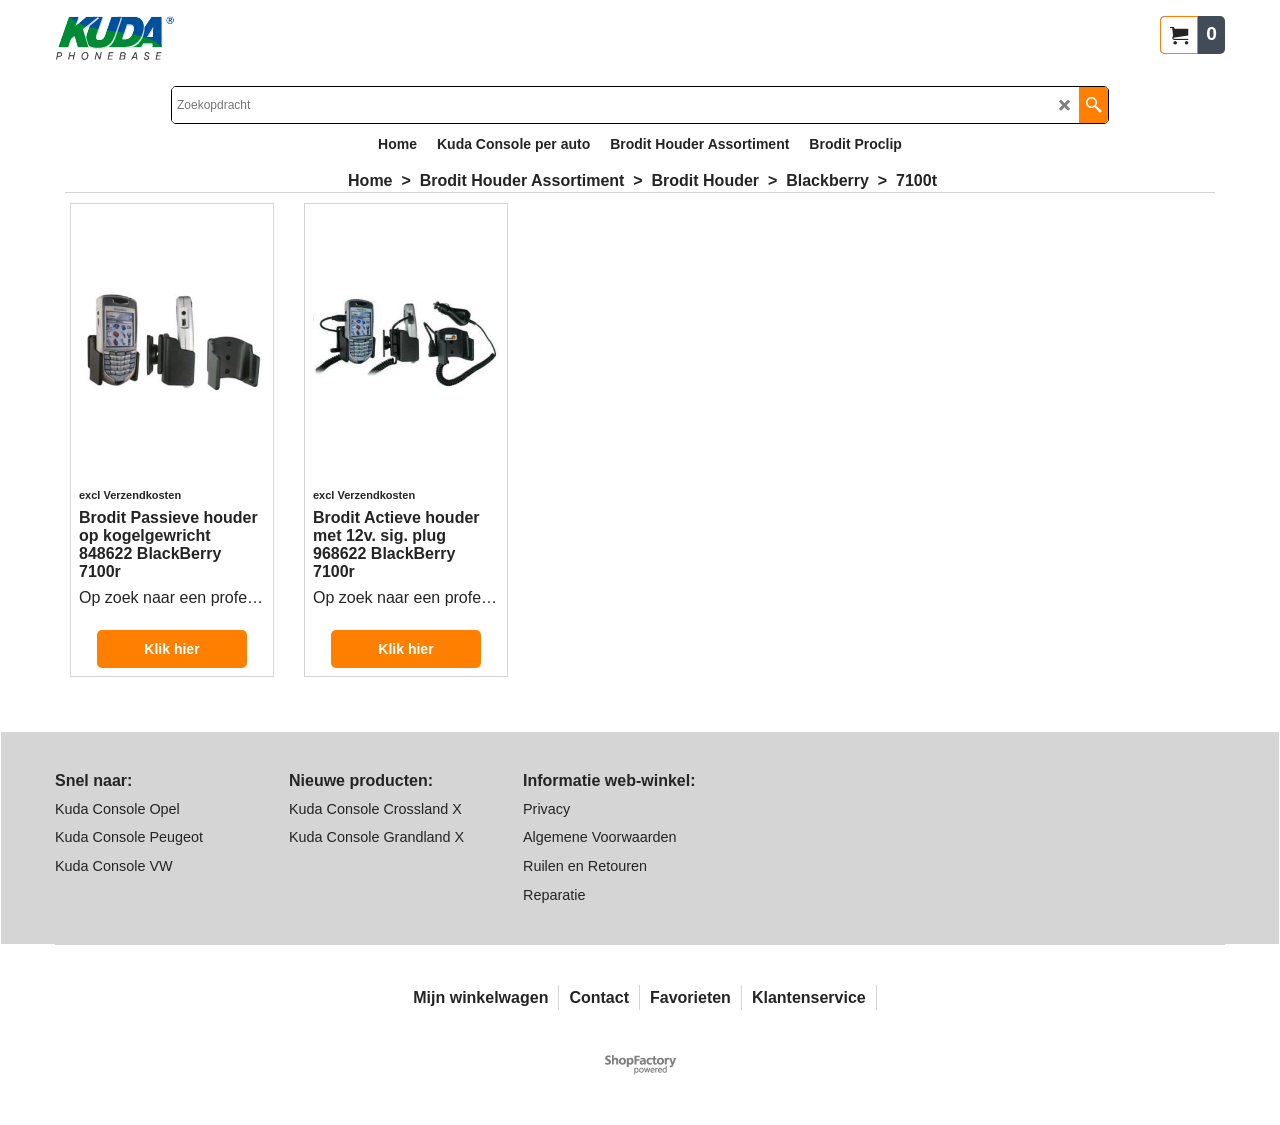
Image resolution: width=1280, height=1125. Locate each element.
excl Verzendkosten (130, 495)
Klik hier (171, 649)
